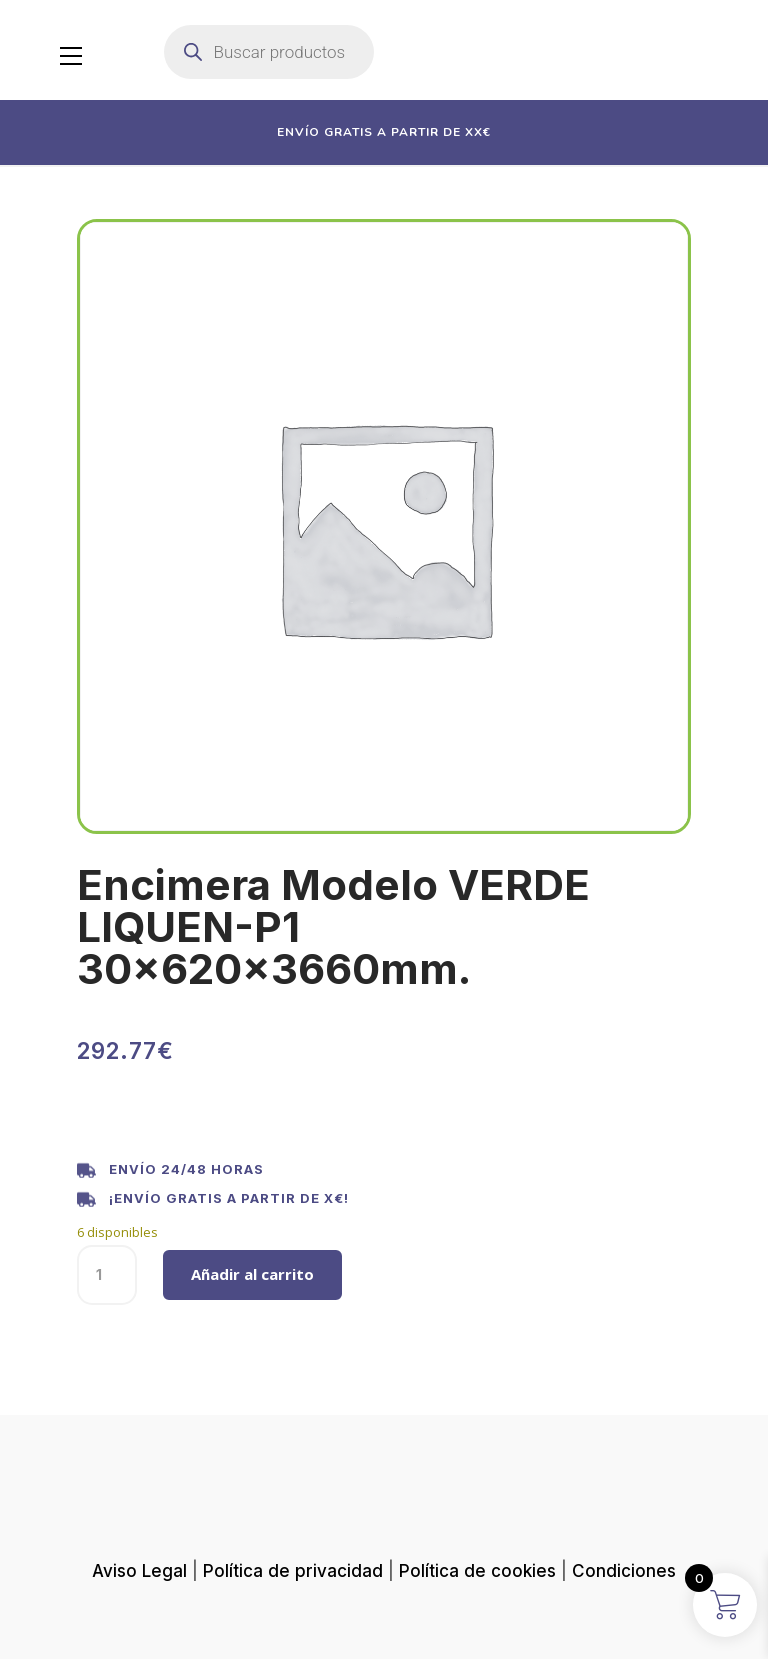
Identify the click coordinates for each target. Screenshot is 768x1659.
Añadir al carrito (252, 1274)
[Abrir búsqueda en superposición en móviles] (269, 52)
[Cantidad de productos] (107, 1275)
